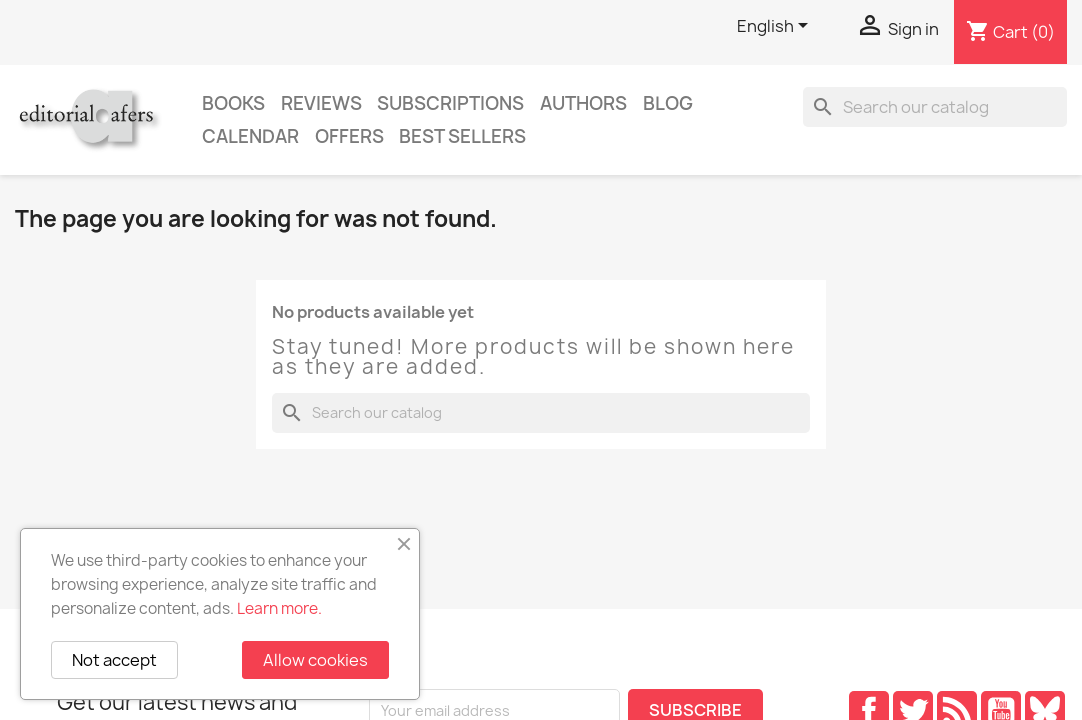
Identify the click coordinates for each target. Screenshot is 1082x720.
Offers (349, 136)
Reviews (321, 103)
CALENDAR (250, 136)
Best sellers (462, 136)
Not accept (114, 660)
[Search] (935, 107)
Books (233, 103)
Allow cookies (315, 660)
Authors (583, 103)
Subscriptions (450, 103)
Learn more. (279, 608)
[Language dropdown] (776, 27)
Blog (668, 103)
